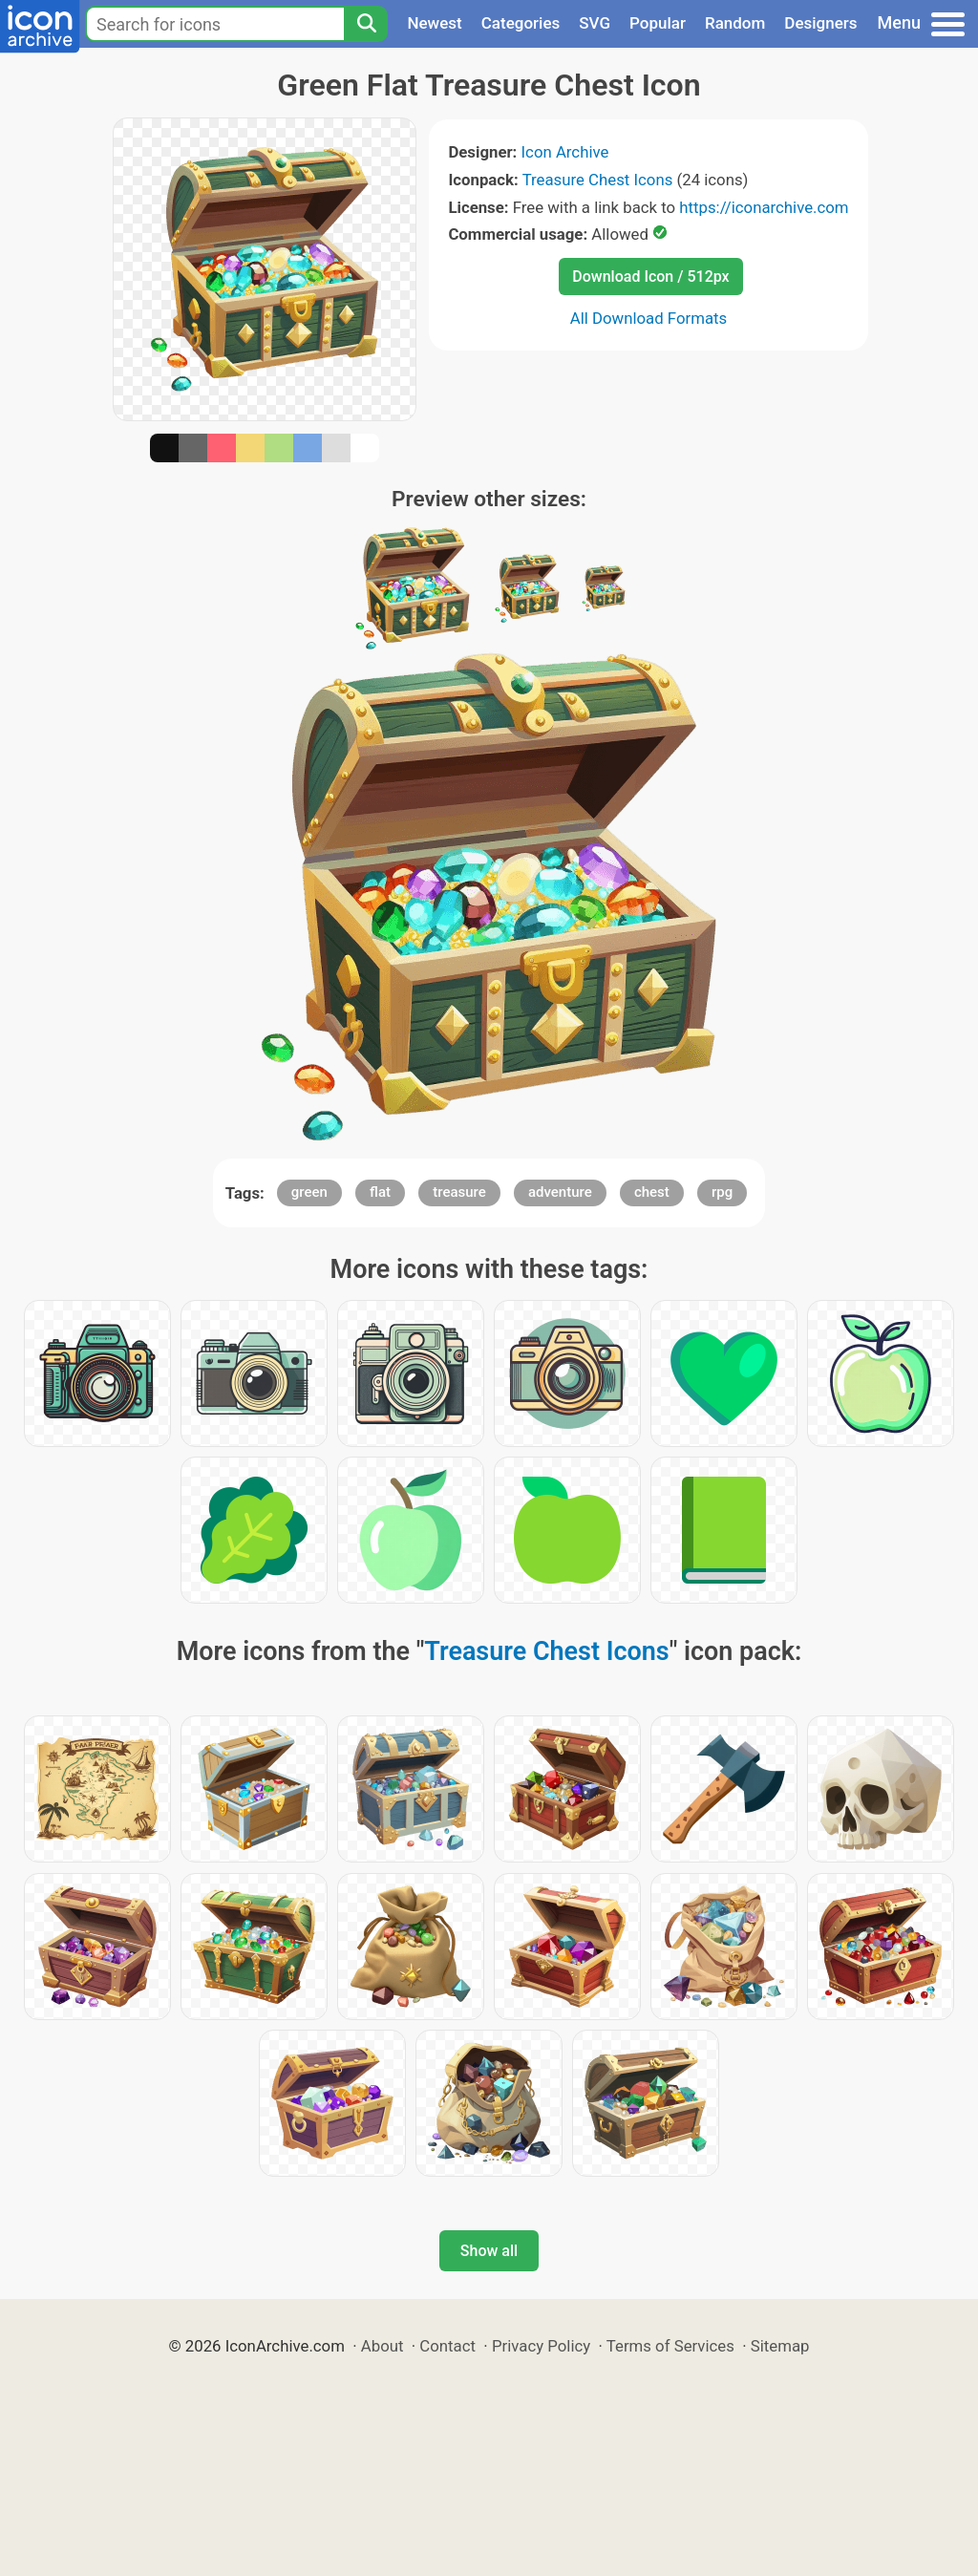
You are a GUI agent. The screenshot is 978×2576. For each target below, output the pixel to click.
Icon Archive (565, 151)
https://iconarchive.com (763, 207)
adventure (560, 1192)
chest (652, 1192)
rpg (722, 1192)
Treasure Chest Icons (597, 179)
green (309, 1192)
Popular (657, 22)
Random (735, 22)
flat (380, 1192)
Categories (521, 22)
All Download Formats (649, 318)
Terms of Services (670, 2345)
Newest (434, 22)
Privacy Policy (541, 2345)
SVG (594, 22)
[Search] (366, 24)
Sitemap (780, 2345)
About (382, 2345)
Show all (489, 2251)
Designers (820, 22)
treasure (459, 1192)
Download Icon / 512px (650, 276)
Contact (447, 2345)
